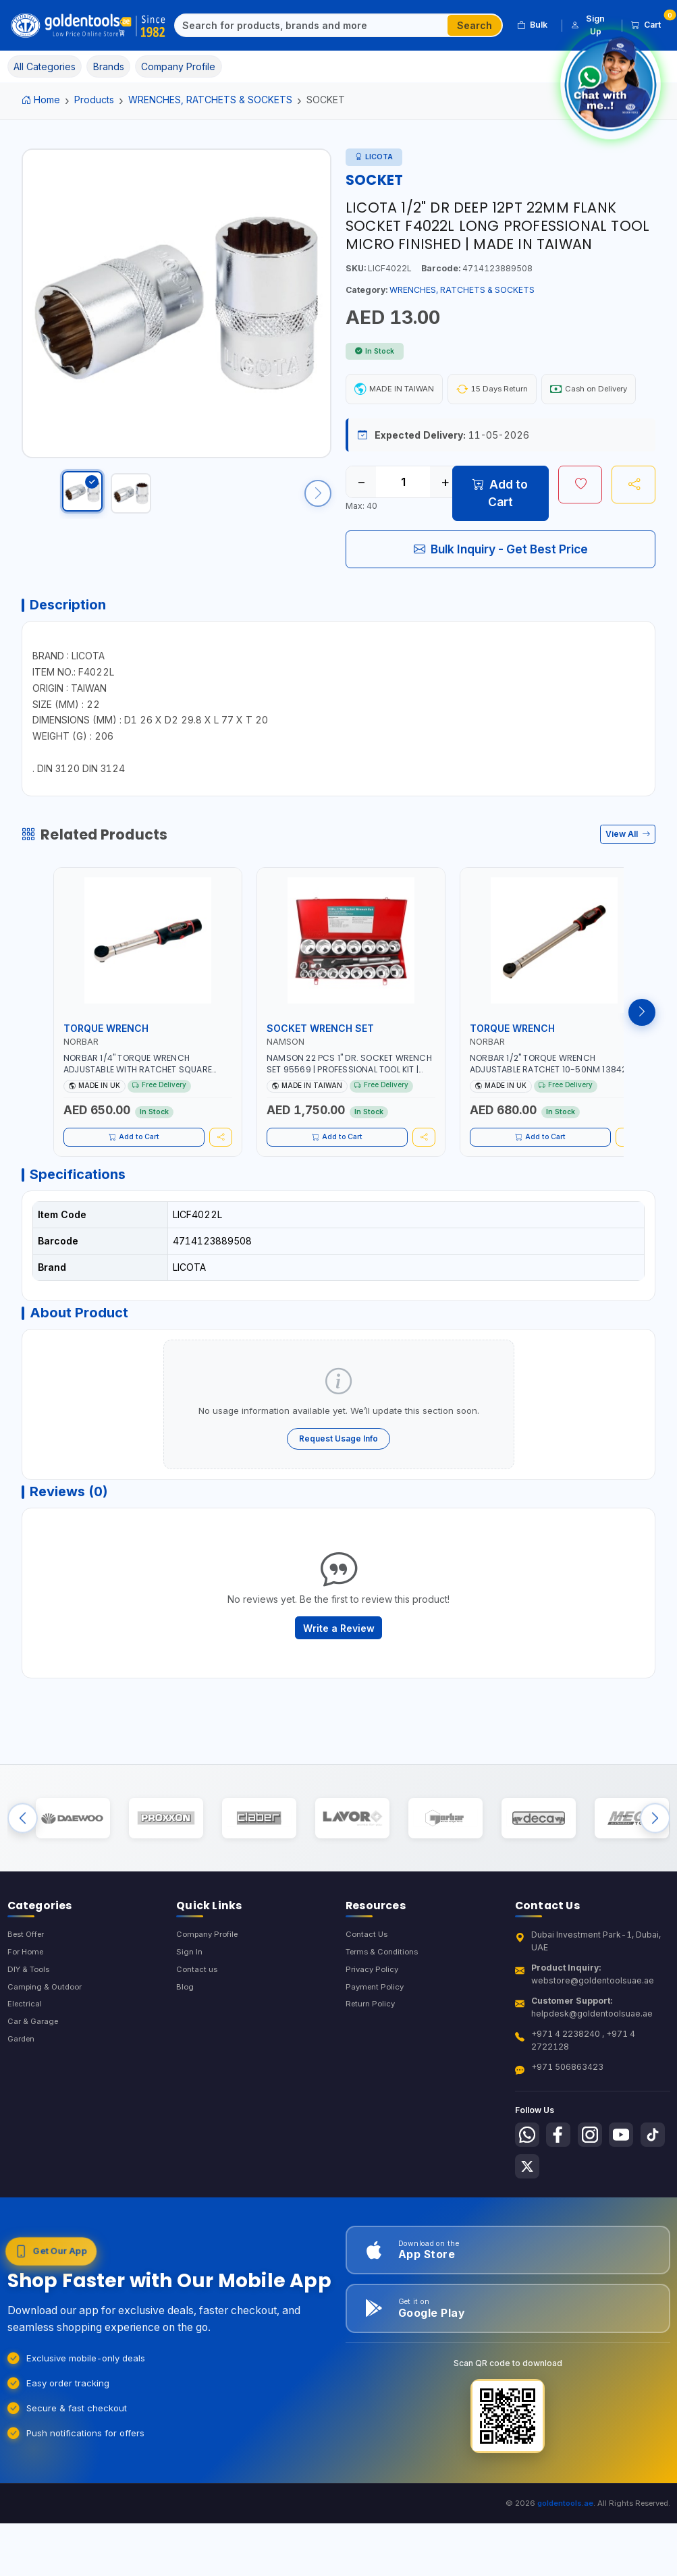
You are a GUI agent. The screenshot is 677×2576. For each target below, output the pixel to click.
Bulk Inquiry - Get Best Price (501, 589)
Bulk (532, 25)
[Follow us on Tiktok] (528, 2250)
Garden (22, 2124)
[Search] (311, 25)
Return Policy (372, 2088)
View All (628, 880)
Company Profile (210, 2015)
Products (94, 99)
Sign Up (588, 24)
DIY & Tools (30, 2051)
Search (474, 25)
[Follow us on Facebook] (562, 2216)
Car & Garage (34, 2106)
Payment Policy (376, 2069)
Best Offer (28, 2015)
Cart (650, 23)
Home (41, 99)
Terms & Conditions (385, 2033)
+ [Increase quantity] (445, 522)
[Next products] (641, 1058)
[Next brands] (655, 1891)
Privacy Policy (374, 2051)
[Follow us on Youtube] (630, 2216)
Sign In (189, 2033)
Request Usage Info (338, 1494)
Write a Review (339, 1691)
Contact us (197, 2051)
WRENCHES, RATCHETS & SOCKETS (210, 99)
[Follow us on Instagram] (596, 2216)
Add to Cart (500, 533)
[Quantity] (403, 521)
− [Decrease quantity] (361, 522)
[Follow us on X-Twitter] (562, 2250)
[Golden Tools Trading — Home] (88, 26)
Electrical (25, 2088)
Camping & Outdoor (46, 2069)
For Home (27, 2033)
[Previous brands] (22, 1891)
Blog (185, 2069)
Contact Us (367, 2015)
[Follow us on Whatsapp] (528, 2216)
